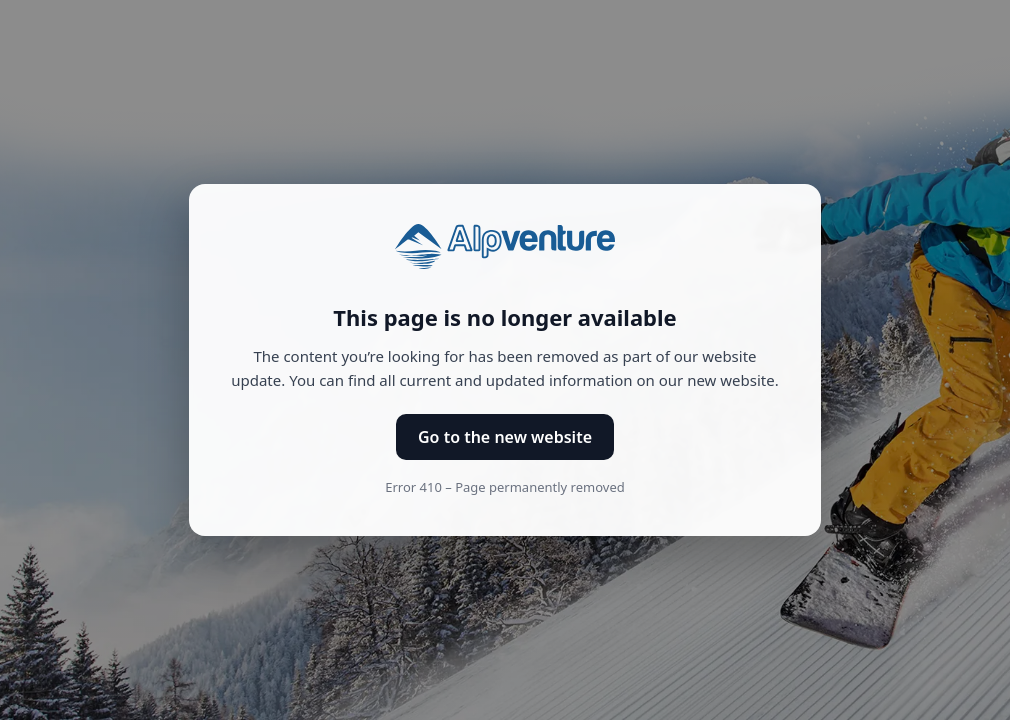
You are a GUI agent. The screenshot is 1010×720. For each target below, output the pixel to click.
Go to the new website (505, 437)
